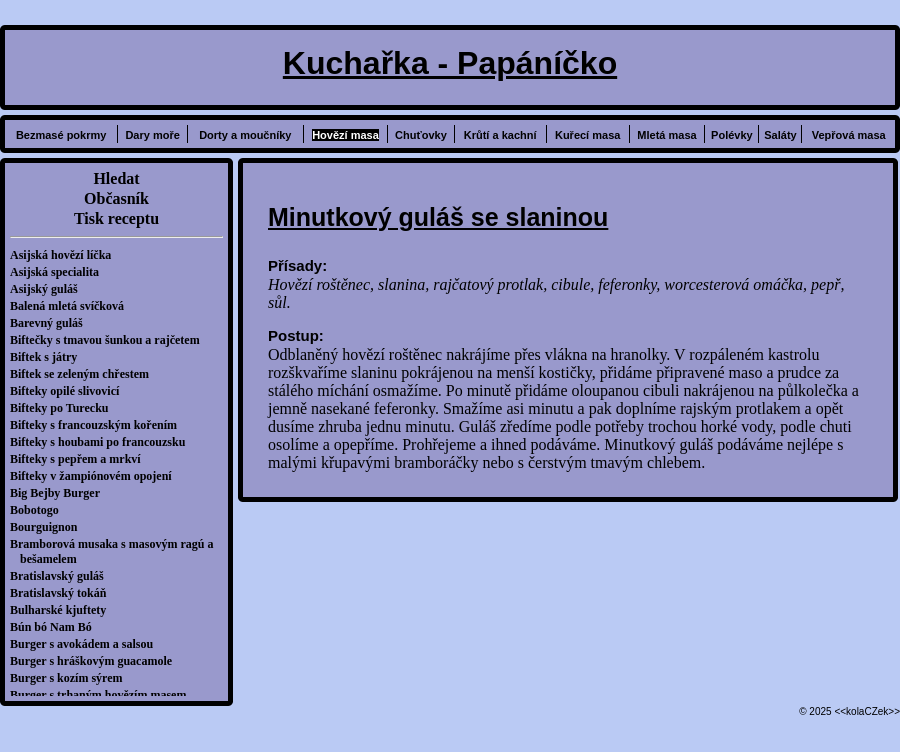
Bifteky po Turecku (64, 408)
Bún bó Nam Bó (56, 627)
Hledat (116, 178)
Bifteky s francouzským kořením (98, 425)
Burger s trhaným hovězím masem (103, 695)
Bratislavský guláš (62, 576)
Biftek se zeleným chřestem (84, 374)
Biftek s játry (48, 357)
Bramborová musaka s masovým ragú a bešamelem (116, 551)
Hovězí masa (345, 135)
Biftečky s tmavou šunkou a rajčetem (110, 340)
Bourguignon (48, 527)
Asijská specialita (59, 272)
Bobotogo (39, 510)
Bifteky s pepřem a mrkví (80, 459)
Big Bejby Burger (60, 493)
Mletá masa (666, 135)
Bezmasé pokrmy (61, 135)
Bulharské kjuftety (63, 610)
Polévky (732, 135)
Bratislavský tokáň (63, 593)
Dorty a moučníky (245, 135)
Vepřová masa (849, 135)
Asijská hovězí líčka (65, 255)
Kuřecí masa (587, 135)
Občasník (116, 198)
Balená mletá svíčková (72, 306)
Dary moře (152, 135)
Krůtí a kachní (500, 135)
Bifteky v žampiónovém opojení (96, 476)
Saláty (780, 135)
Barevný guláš (51, 323)
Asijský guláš (49, 289)
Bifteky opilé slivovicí (69, 391)
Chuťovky (421, 135)
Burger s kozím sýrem (71, 678)
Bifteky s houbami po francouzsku (102, 442)
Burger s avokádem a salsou (86, 644)
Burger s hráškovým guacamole (96, 661)
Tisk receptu (116, 218)
